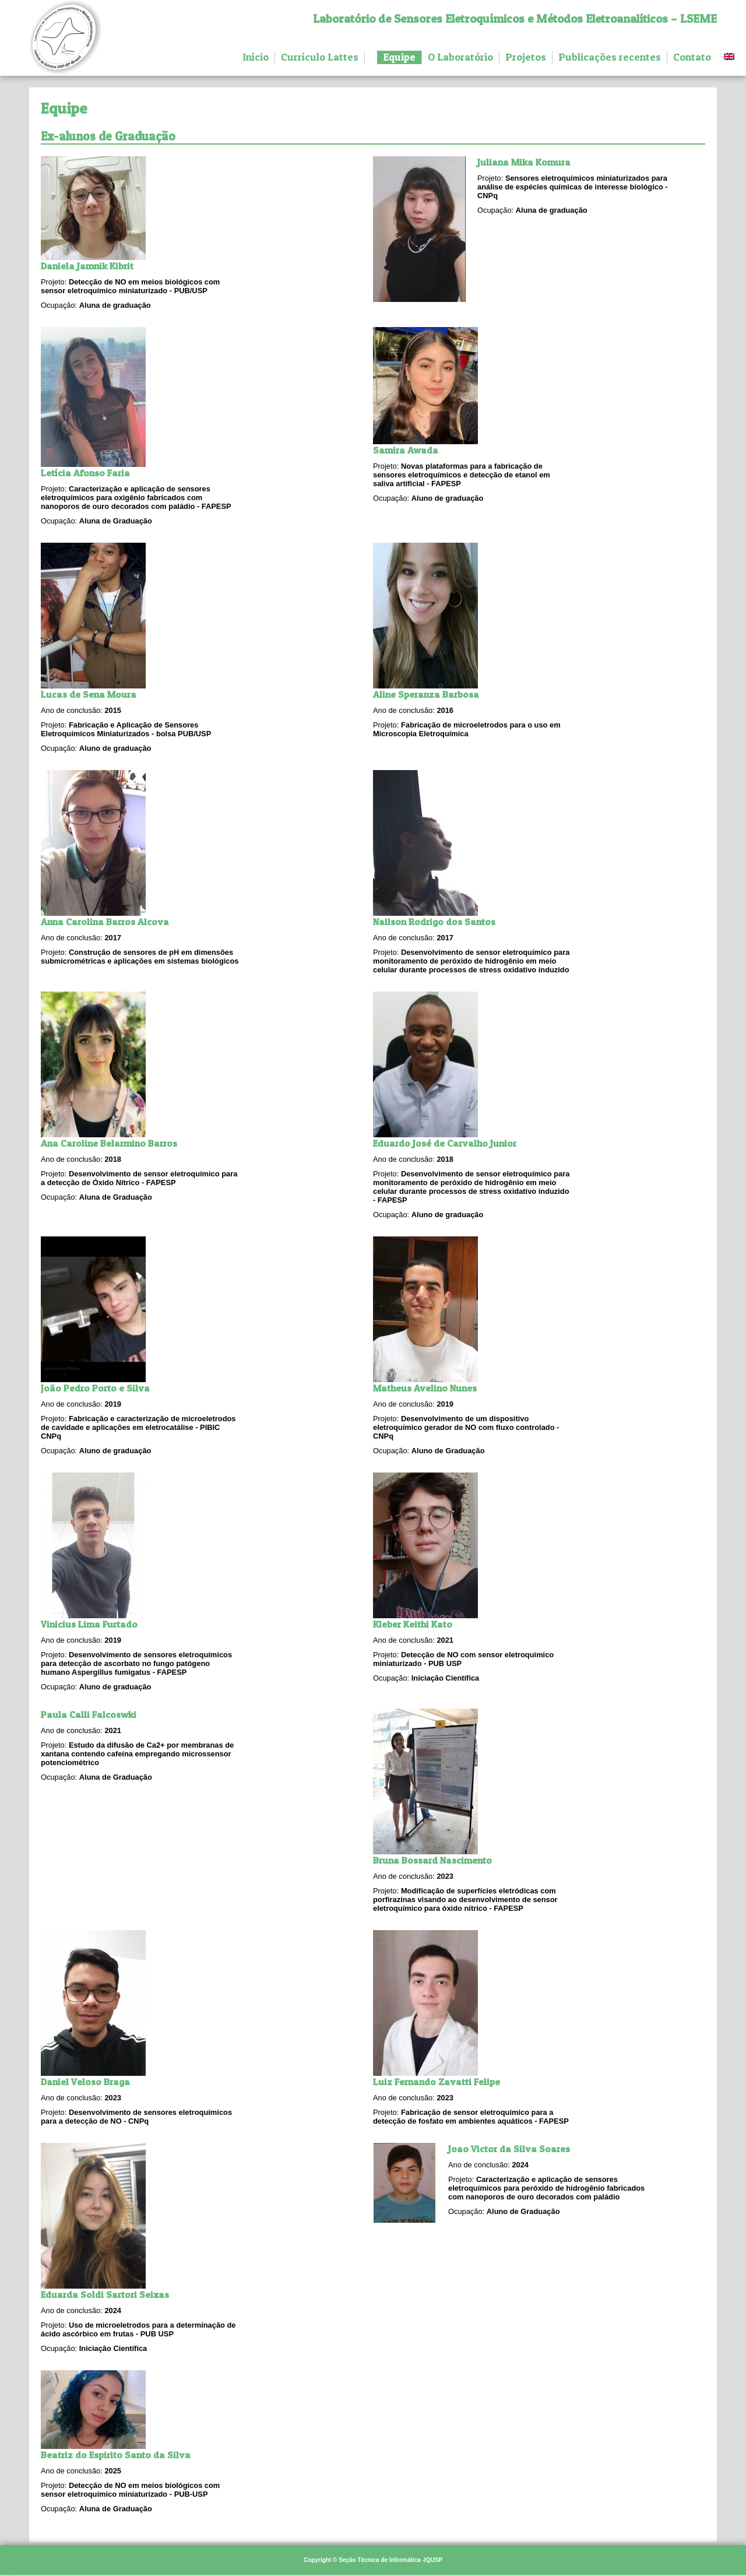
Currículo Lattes (319, 57)
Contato (692, 57)
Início (255, 57)
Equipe (399, 57)
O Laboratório (460, 57)
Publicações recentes (609, 57)
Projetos (525, 57)
